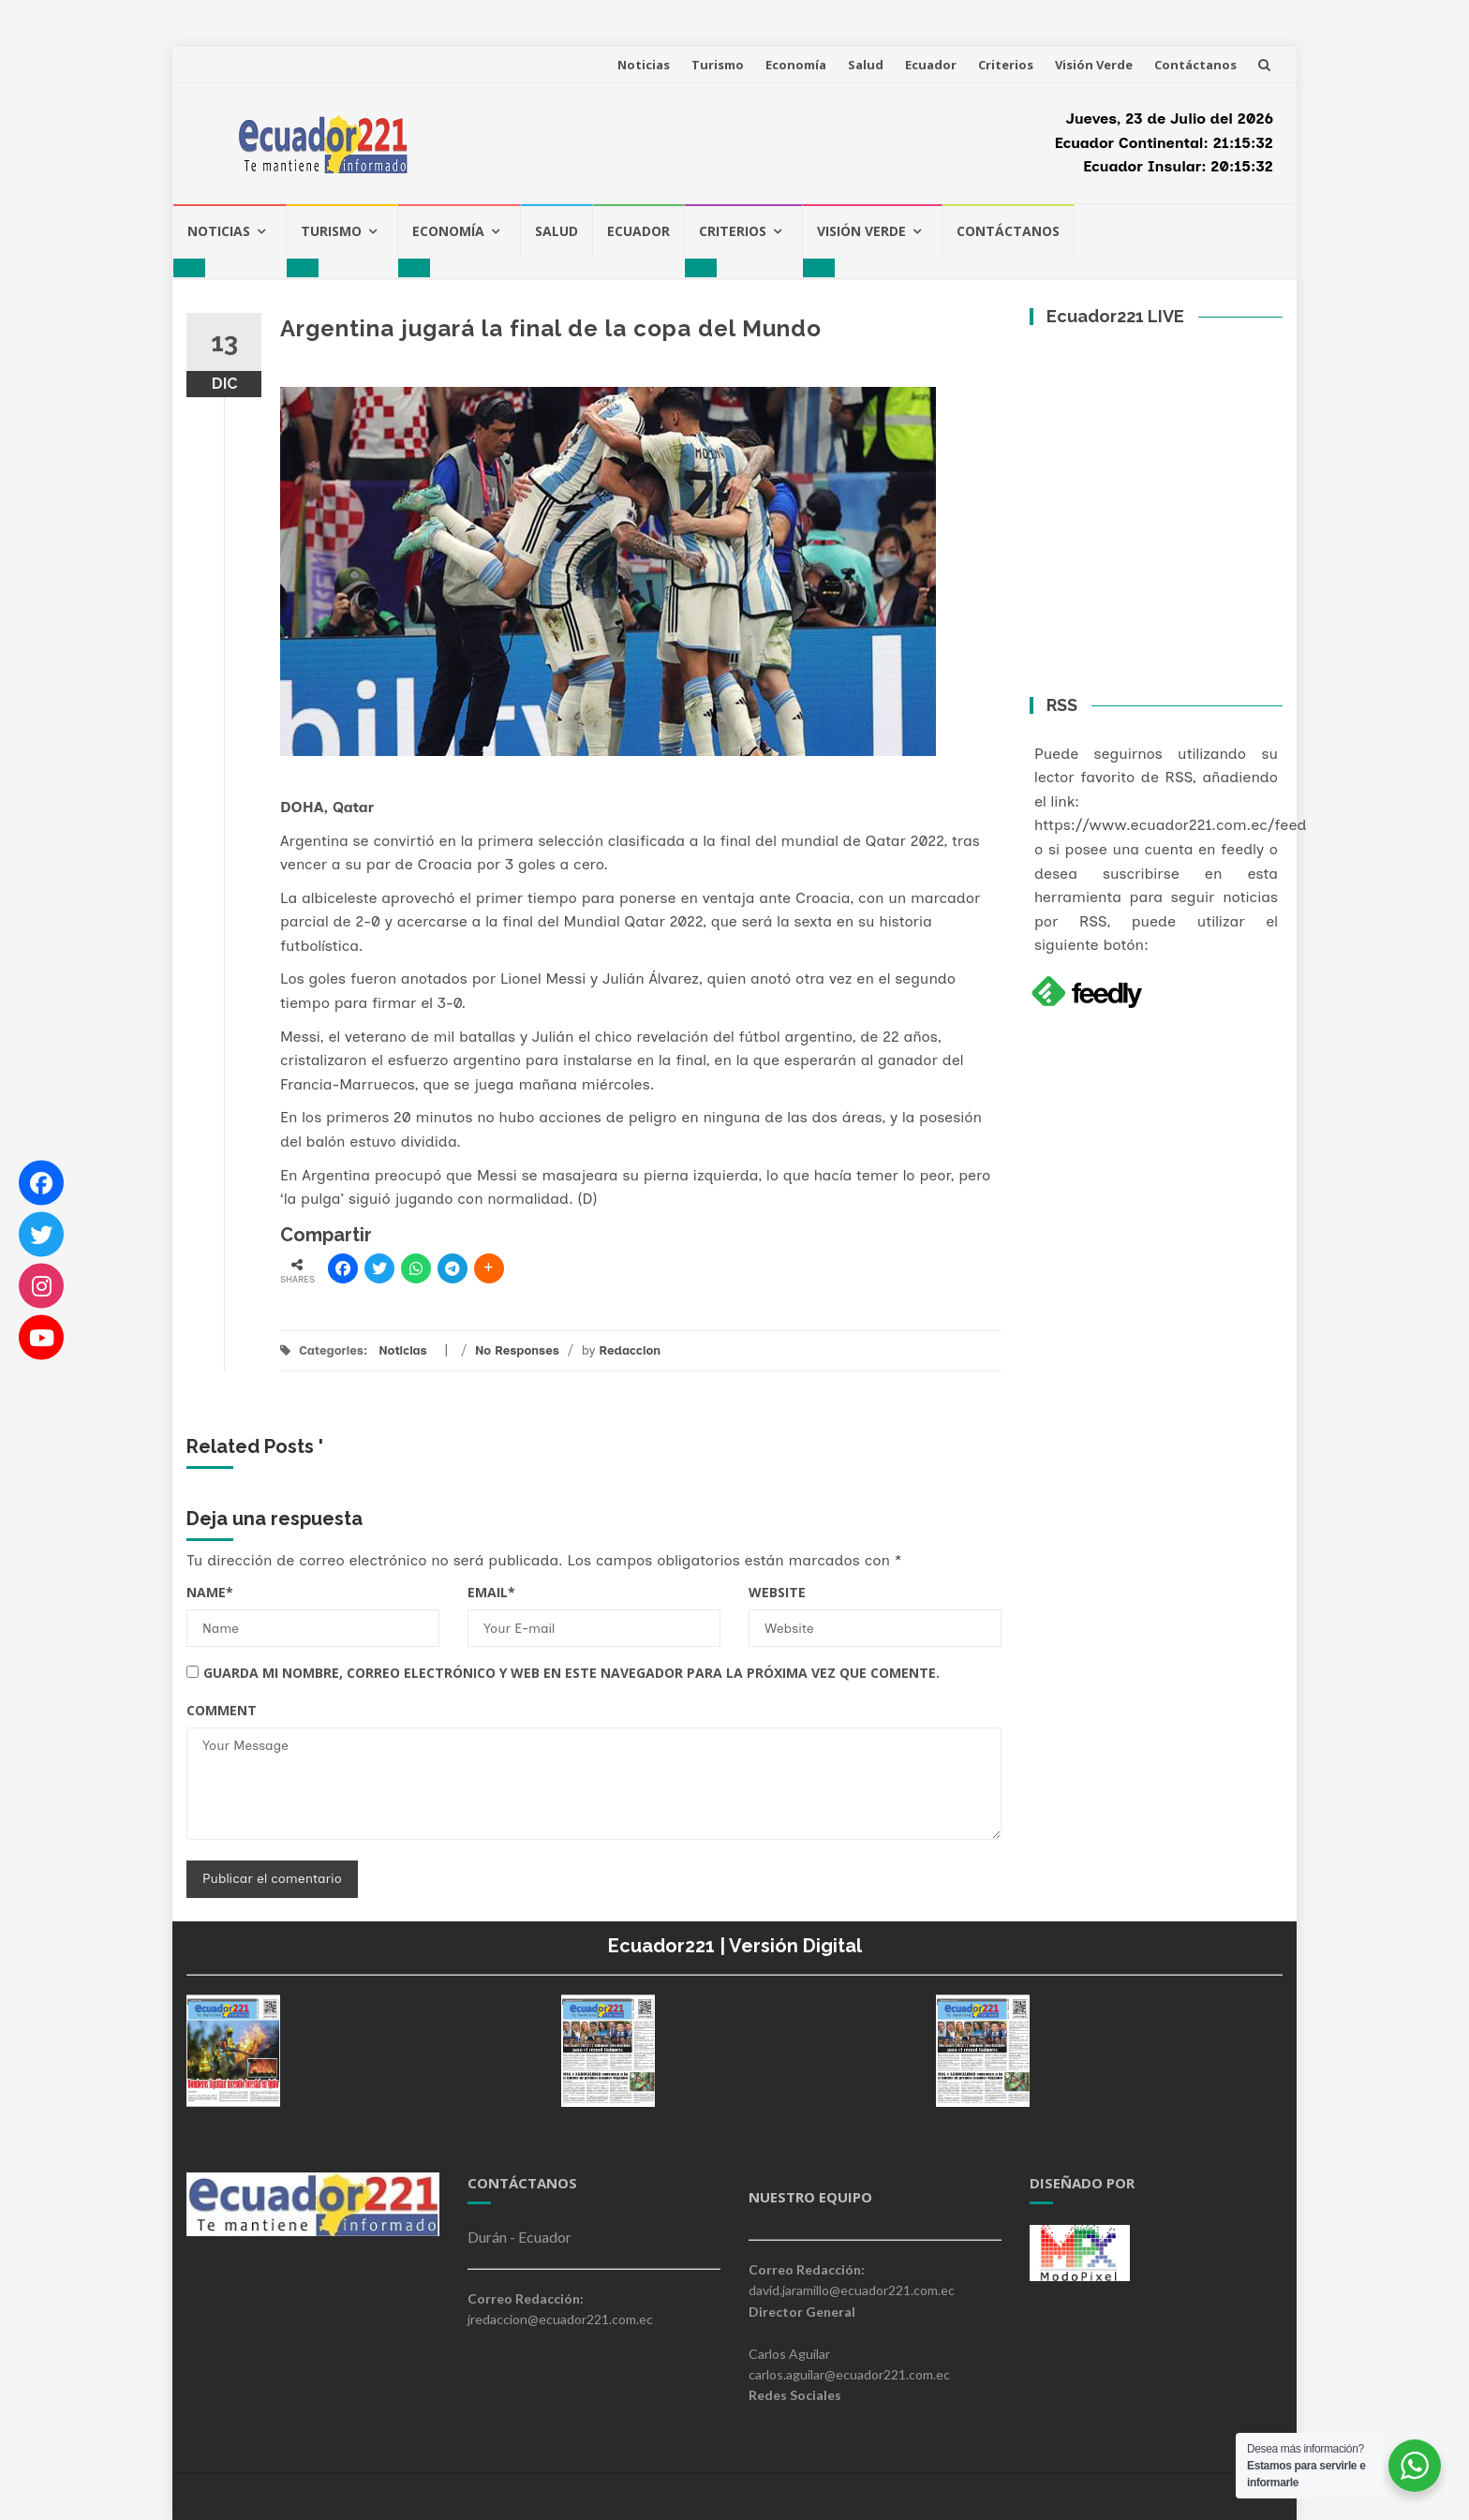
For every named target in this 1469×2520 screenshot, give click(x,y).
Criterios (1005, 64)
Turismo (717, 64)
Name (209, 1592)
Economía (795, 64)
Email (491, 1592)
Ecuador (931, 64)
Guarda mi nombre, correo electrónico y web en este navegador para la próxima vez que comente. (571, 1673)
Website (777, 1592)
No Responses (517, 1350)
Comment (221, 1710)
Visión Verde (1094, 64)
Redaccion (629, 1350)
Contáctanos (1195, 64)
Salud (865, 64)
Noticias (643, 64)
